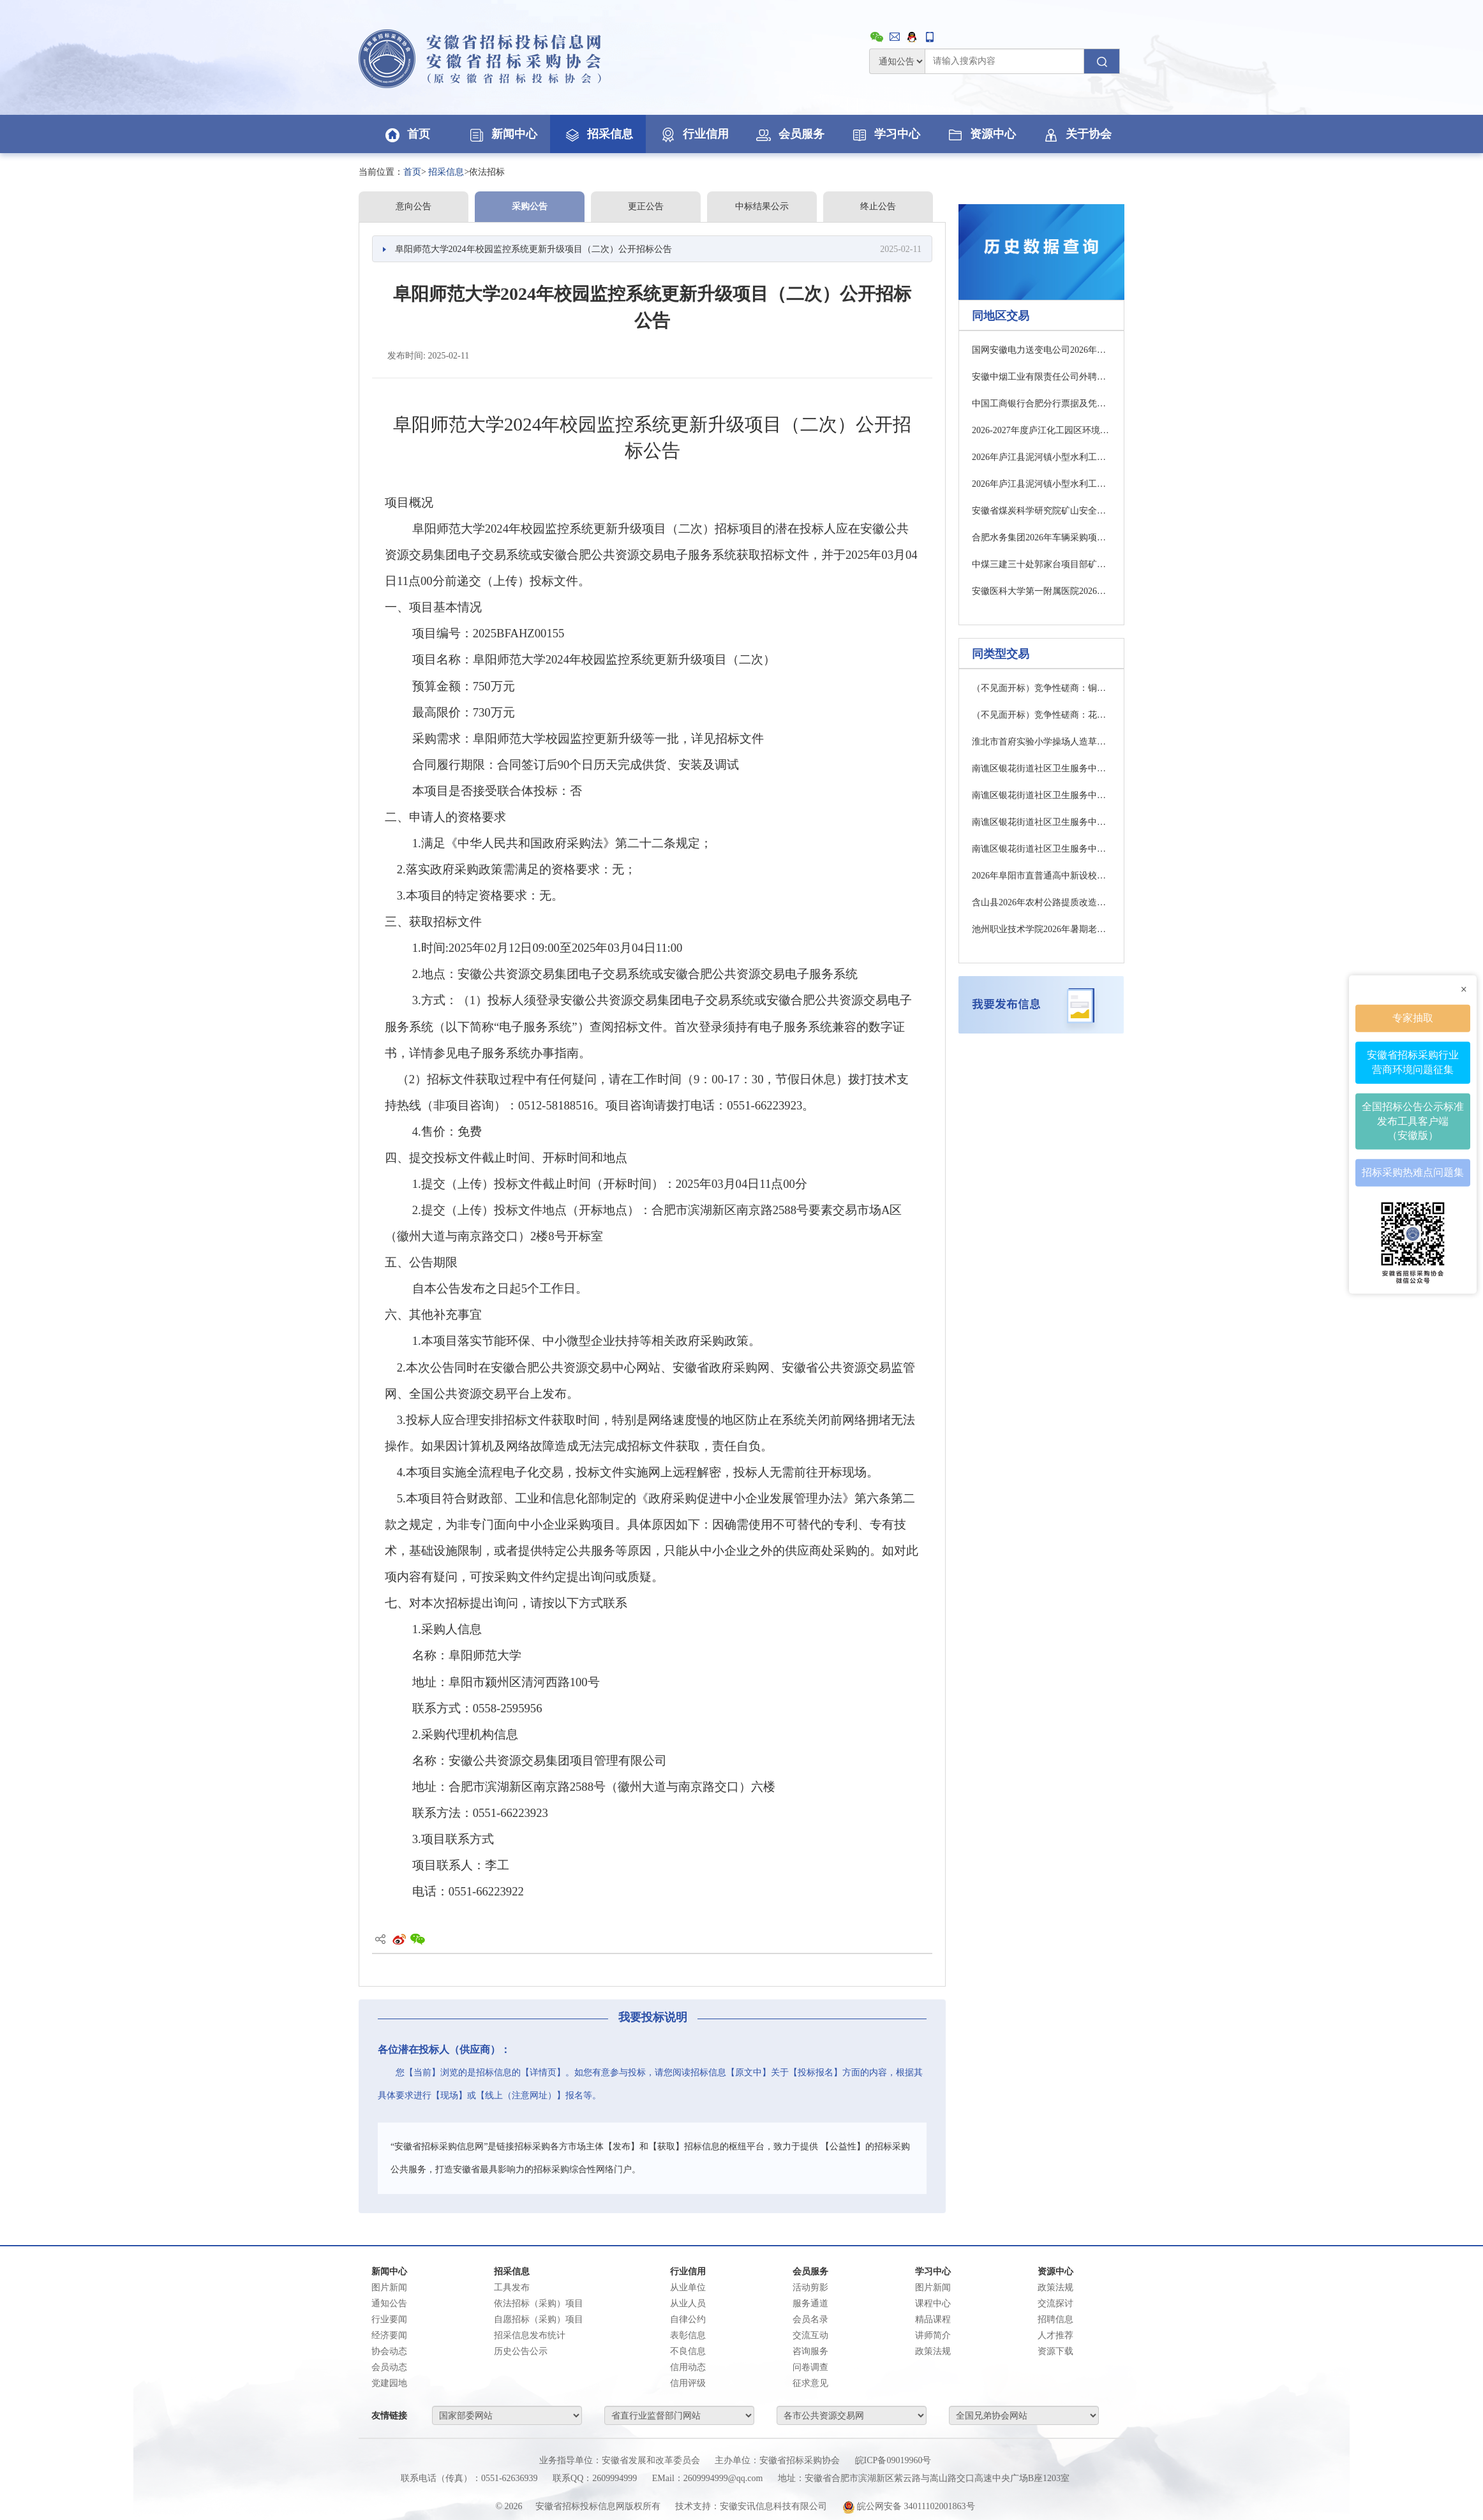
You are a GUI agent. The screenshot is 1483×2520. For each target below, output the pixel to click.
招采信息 (598, 134)
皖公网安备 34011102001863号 (908, 2506)
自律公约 (688, 2319)
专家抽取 (1412, 1017)
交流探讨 (1055, 2303)
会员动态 (389, 2367)
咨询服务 (810, 2351)
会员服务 (789, 134)
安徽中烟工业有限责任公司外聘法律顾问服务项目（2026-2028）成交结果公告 (1041, 377)
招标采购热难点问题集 (1413, 1171)
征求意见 (810, 2383)
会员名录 (810, 2319)
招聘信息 (1055, 2319)
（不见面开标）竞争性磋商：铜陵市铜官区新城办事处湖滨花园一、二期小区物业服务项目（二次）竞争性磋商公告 (1041, 688)
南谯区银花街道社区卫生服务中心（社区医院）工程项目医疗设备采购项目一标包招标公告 (1041, 768)
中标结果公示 (762, 206)
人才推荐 (1055, 2335)
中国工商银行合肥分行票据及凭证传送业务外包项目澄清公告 (1041, 403)
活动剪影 (810, 2287)
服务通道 (810, 2303)
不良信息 (688, 2351)
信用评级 (688, 2383)
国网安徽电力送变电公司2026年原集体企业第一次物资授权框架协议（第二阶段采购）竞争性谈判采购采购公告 (1041, 350)
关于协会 (1076, 134)
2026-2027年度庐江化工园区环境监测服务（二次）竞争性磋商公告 (1041, 430)
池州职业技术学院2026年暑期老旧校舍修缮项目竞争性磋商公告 (1041, 929)
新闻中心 (502, 134)
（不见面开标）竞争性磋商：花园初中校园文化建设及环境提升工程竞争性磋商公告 (1041, 715)
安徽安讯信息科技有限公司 (773, 2506)
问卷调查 (810, 2367)
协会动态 (389, 2351)
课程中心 (933, 2303)
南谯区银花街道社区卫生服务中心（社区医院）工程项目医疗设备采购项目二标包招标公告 (1041, 849)
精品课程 (933, 2319)
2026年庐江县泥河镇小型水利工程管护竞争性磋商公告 (1041, 457)
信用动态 (688, 2367)
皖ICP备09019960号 (893, 2460)
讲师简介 (933, 2335)
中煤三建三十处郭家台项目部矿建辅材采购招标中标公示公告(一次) (1041, 564)
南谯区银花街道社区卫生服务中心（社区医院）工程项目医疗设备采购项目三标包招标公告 (1041, 795)
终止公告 (878, 206)
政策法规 (933, 2351)
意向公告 (413, 206)
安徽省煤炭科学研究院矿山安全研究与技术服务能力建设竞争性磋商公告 (1041, 510)
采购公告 (530, 206)
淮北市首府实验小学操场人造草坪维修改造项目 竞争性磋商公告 (1041, 741)
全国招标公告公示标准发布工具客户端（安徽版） (1413, 1120)
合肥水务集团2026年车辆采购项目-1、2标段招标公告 (1041, 537)
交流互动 (810, 2335)
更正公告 (646, 206)
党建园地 (389, 2383)
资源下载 (1055, 2351)
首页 (406, 134)
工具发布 (512, 2287)
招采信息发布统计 (529, 2335)
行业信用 (694, 134)
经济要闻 (389, 2335)
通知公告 (389, 2303)
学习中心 (885, 134)
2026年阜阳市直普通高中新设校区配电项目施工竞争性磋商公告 (1041, 875)
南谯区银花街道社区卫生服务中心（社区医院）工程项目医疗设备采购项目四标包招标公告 (1041, 822)
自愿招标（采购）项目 (538, 2319)
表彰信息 (688, 2335)
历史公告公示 (521, 2351)
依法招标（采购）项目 (538, 2303)
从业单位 (688, 2287)
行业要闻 (389, 2319)
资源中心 (981, 134)
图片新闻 (389, 2287)
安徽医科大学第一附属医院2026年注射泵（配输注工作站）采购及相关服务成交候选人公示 (1041, 591)
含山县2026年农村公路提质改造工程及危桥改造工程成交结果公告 (1041, 902)
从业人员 (688, 2303)
